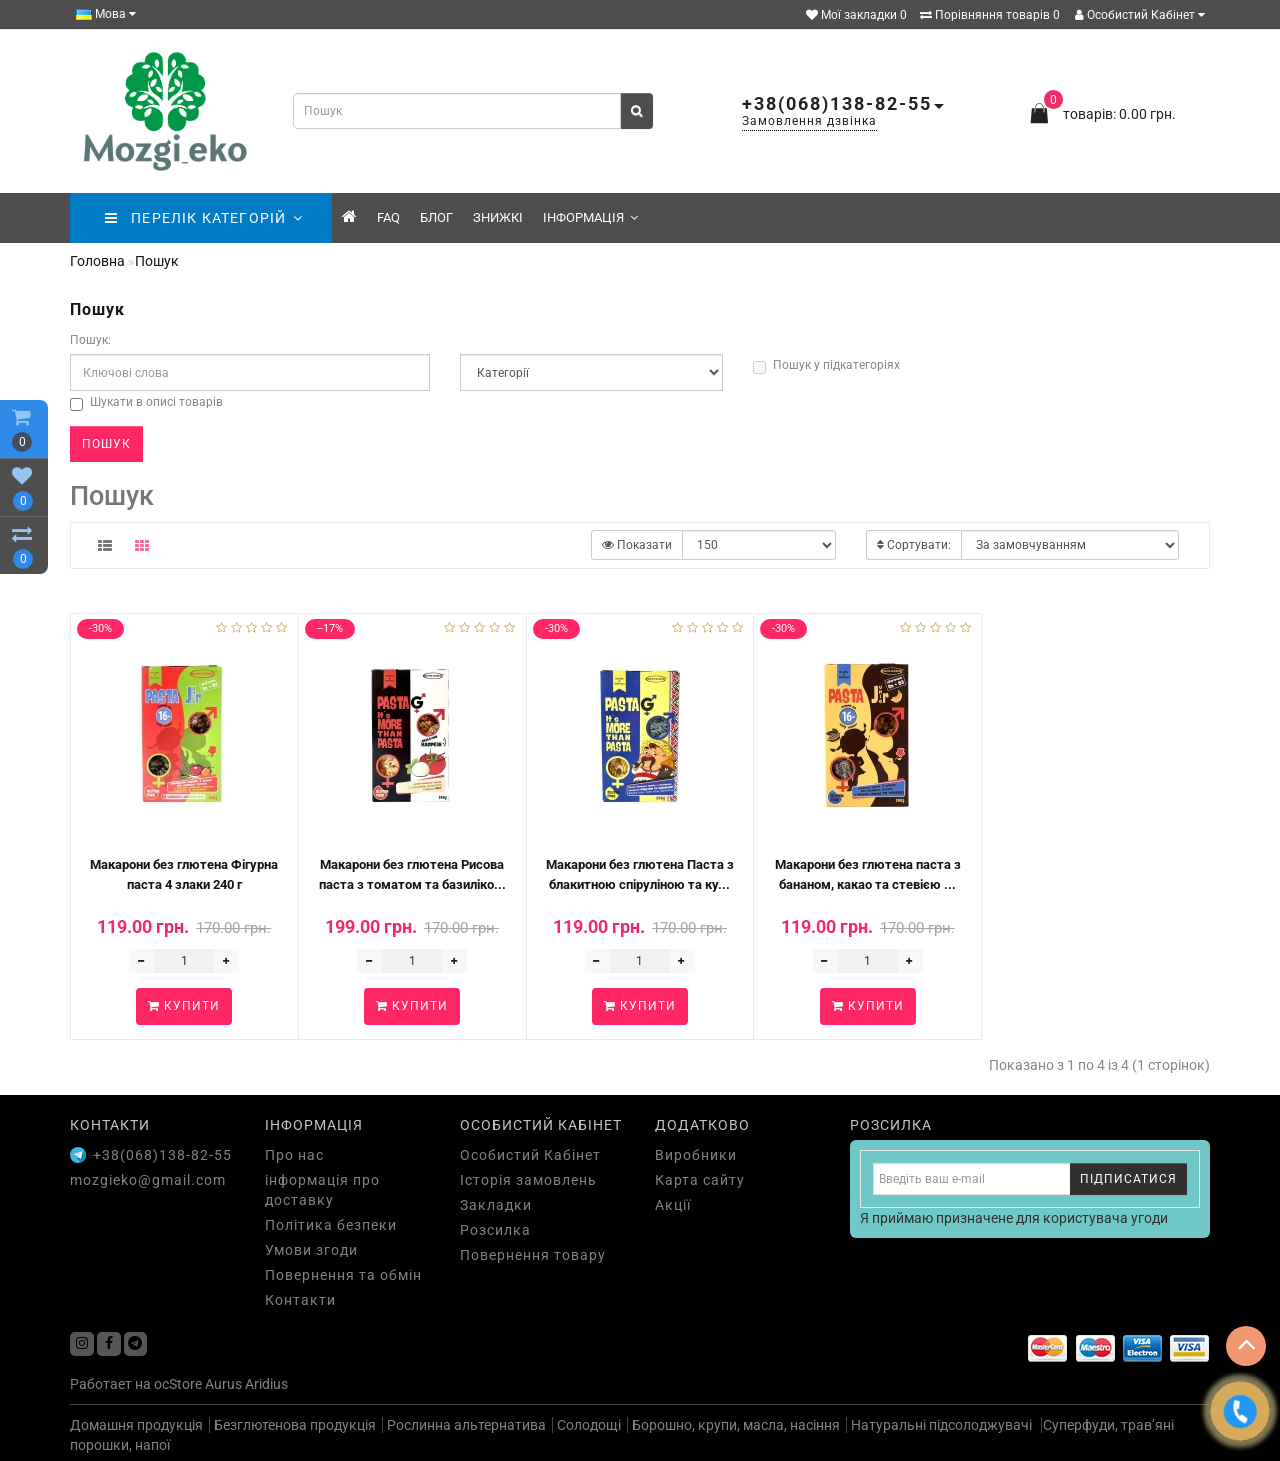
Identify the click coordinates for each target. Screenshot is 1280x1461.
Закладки (496, 1205)
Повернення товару (533, 1255)
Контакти (300, 1300)
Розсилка (495, 1230)
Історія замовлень (528, 1180)
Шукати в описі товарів (146, 403)
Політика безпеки (331, 1225)
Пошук (157, 261)
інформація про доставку (322, 1190)
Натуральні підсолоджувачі (943, 1425)
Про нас (294, 1155)
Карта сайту (700, 1180)
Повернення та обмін (343, 1275)
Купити (184, 1006)
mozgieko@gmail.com (148, 1180)
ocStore (178, 1384)
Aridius (266, 1384)
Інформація (590, 217)
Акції (673, 1205)
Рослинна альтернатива (466, 1425)
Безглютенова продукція (295, 1425)
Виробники (696, 1155)
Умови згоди (311, 1250)
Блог (436, 217)
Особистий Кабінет (1140, 15)
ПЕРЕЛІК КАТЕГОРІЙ (203, 218)
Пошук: (90, 340)
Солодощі (589, 1425)
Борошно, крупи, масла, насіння (736, 1425)
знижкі (498, 217)
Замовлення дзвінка (809, 121)
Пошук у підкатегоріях (826, 366)
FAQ (388, 217)
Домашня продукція (136, 1425)
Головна (97, 261)
